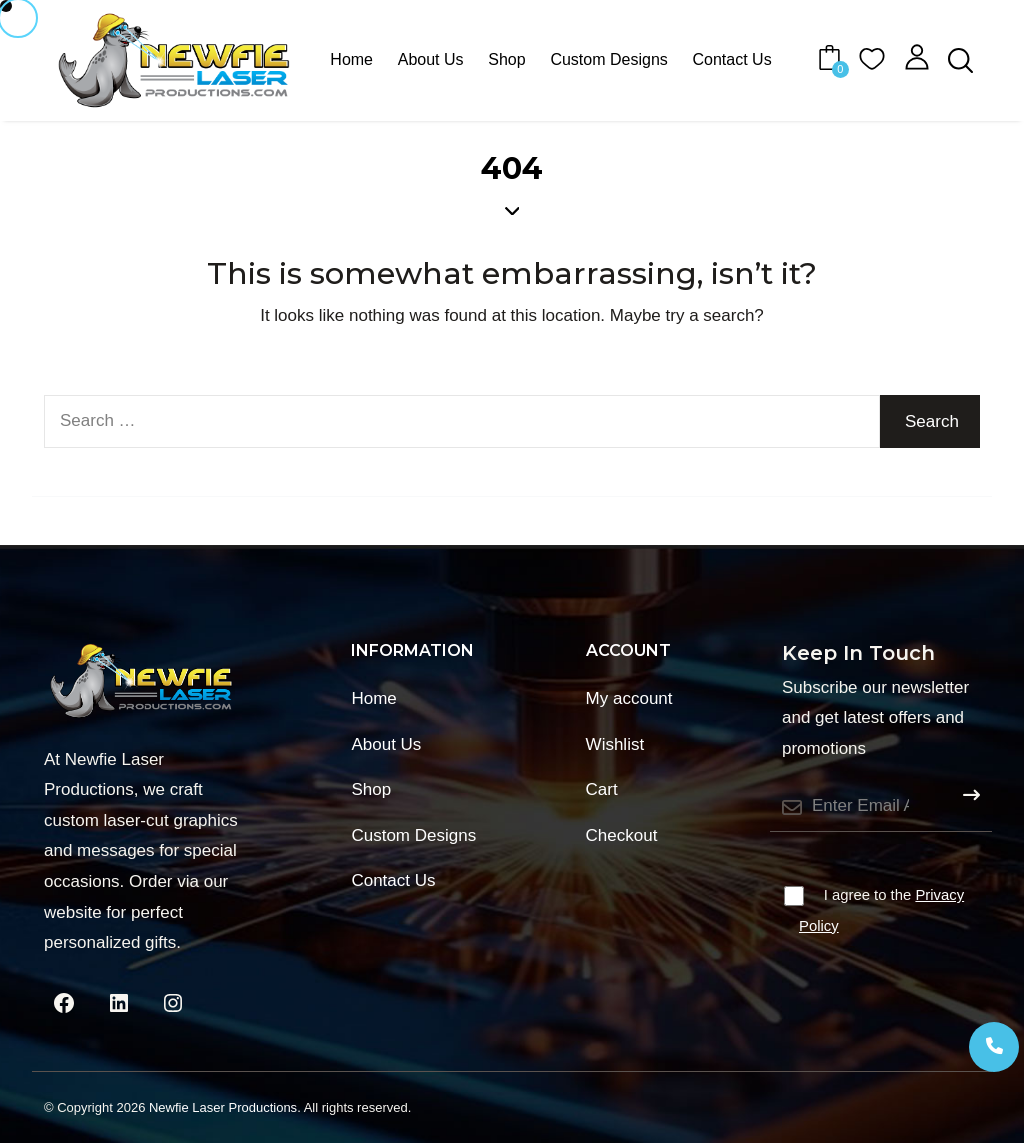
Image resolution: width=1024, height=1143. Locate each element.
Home (351, 59)
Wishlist (615, 744)
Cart (602, 789)
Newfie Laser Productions (223, 1107)
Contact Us (732, 59)
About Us (431, 59)
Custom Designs (608, 59)
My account (629, 698)
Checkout (622, 835)
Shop (506, 59)
